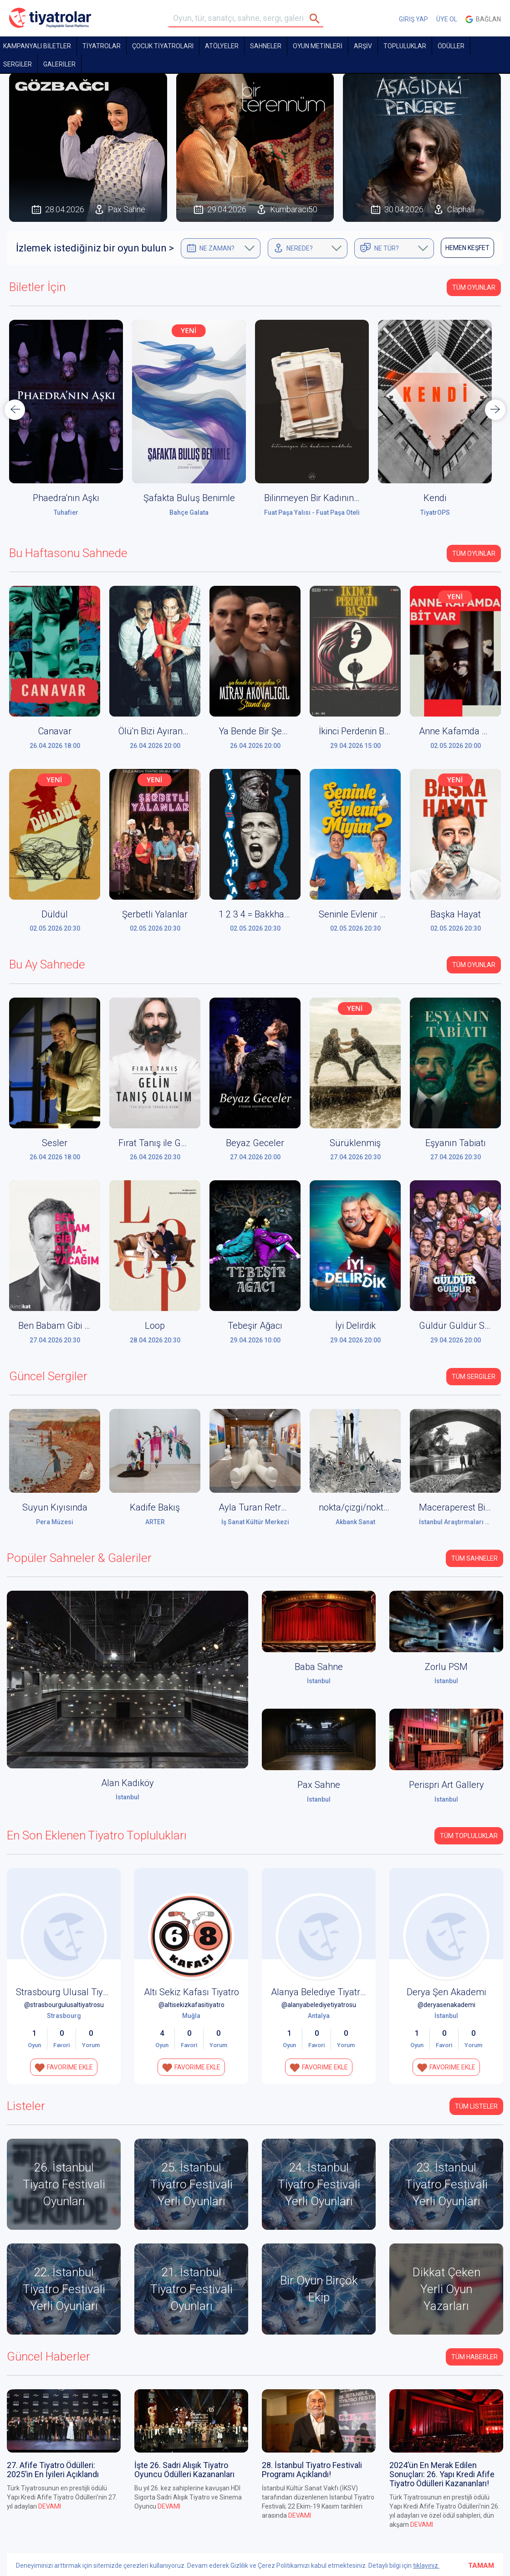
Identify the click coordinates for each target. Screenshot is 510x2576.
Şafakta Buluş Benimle (189, 497)
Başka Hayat (455, 914)
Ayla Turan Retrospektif (266, 1507)
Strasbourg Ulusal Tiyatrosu (72, 1992)
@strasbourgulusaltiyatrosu (64, 2004)
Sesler (54, 1142)
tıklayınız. (426, 2565)
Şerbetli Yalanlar (155, 914)
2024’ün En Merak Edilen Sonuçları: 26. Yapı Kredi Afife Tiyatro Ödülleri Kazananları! (442, 2474)
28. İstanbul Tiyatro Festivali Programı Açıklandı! (312, 2469)
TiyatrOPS (435, 512)
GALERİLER (59, 64)
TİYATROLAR (101, 46)
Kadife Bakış (155, 1507)
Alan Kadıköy (127, 1782)
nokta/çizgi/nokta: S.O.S (366, 1507)
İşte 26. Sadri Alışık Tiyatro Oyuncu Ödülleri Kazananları (184, 2469)
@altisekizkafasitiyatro (191, 2004)
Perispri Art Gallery (446, 1784)
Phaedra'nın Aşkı (66, 497)
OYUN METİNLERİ (317, 46)
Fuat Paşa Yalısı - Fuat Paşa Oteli (312, 512)
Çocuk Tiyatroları (163, 46)
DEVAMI (49, 2506)
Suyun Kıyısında (54, 1507)
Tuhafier (66, 512)
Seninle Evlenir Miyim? (363, 914)
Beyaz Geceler (255, 1142)
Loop (155, 1325)
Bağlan (483, 19)
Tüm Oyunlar (473, 287)
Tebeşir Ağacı (255, 1325)
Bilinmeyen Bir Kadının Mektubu (328, 497)
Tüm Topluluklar (469, 1835)
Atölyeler (222, 46)
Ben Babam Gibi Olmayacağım (79, 1325)
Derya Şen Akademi (446, 1992)
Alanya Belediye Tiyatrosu (323, 1992)
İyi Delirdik (355, 1325)
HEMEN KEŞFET (467, 247)
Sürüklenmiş (355, 1142)
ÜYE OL (446, 19)
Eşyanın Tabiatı (455, 1142)
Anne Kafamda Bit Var (463, 731)
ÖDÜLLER (451, 46)
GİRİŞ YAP (413, 19)
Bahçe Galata (189, 512)
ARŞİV (363, 46)
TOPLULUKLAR (404, 46)
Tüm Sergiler (473, 1376)
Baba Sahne (319, 1666)
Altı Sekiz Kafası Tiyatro (191, 1992)
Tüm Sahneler (474, 1558)
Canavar (54, 731)
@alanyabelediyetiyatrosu (318, 2004)
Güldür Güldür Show (460, 1325)
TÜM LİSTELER (476, 2106)
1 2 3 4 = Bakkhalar (257, 914)
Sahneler (265, 46)
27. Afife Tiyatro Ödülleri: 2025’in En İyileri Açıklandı (53, 2469)
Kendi (434, 497)
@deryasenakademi (446, 2004)
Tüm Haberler (474, 2357)
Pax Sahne (318, 1784)
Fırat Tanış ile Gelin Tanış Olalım (182, 1142)
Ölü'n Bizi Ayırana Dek (161, 731)
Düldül (54, 914)
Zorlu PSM (446, 1666)
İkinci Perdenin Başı (357, 731)
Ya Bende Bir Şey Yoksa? (268, 731)
